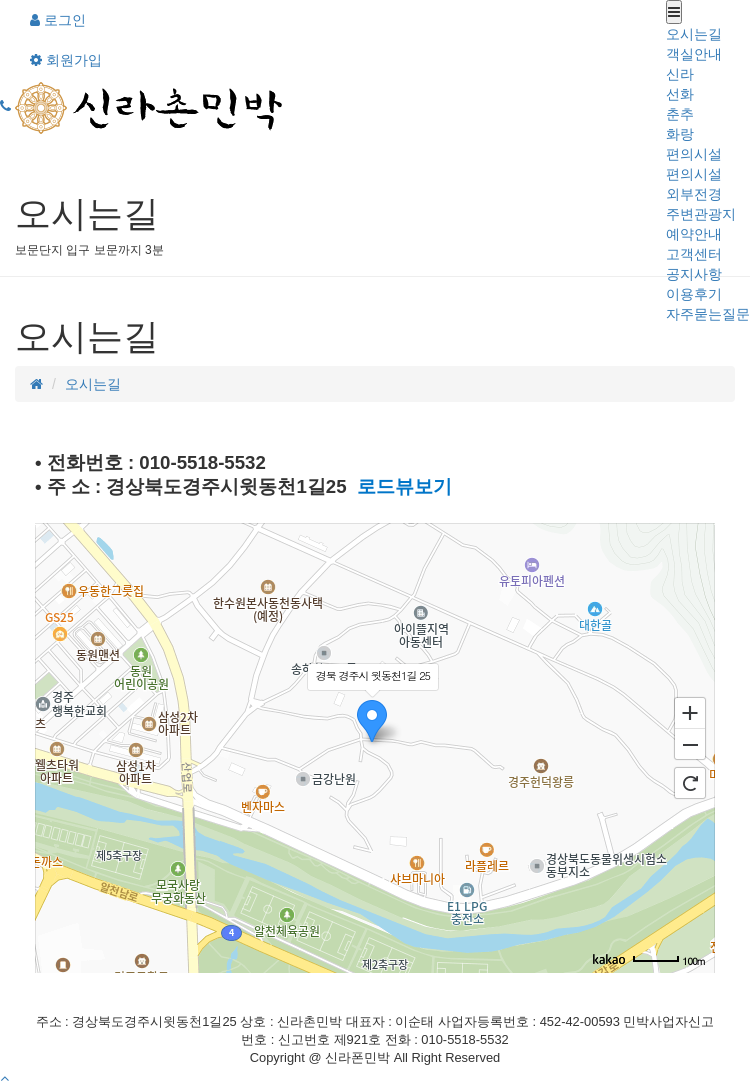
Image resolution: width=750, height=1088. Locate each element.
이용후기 (694, 294)
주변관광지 (701, 214)
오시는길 (694, 34)
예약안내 (694, 234)
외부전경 (694, 194)
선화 (680, 94)
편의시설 (694, 154)
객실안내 (694, 54)
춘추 (680, 114)
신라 (680, 74)
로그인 (58, 20)
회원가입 (66, 60)
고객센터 (694, 254)
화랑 (680, 134)
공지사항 (694, 274)
